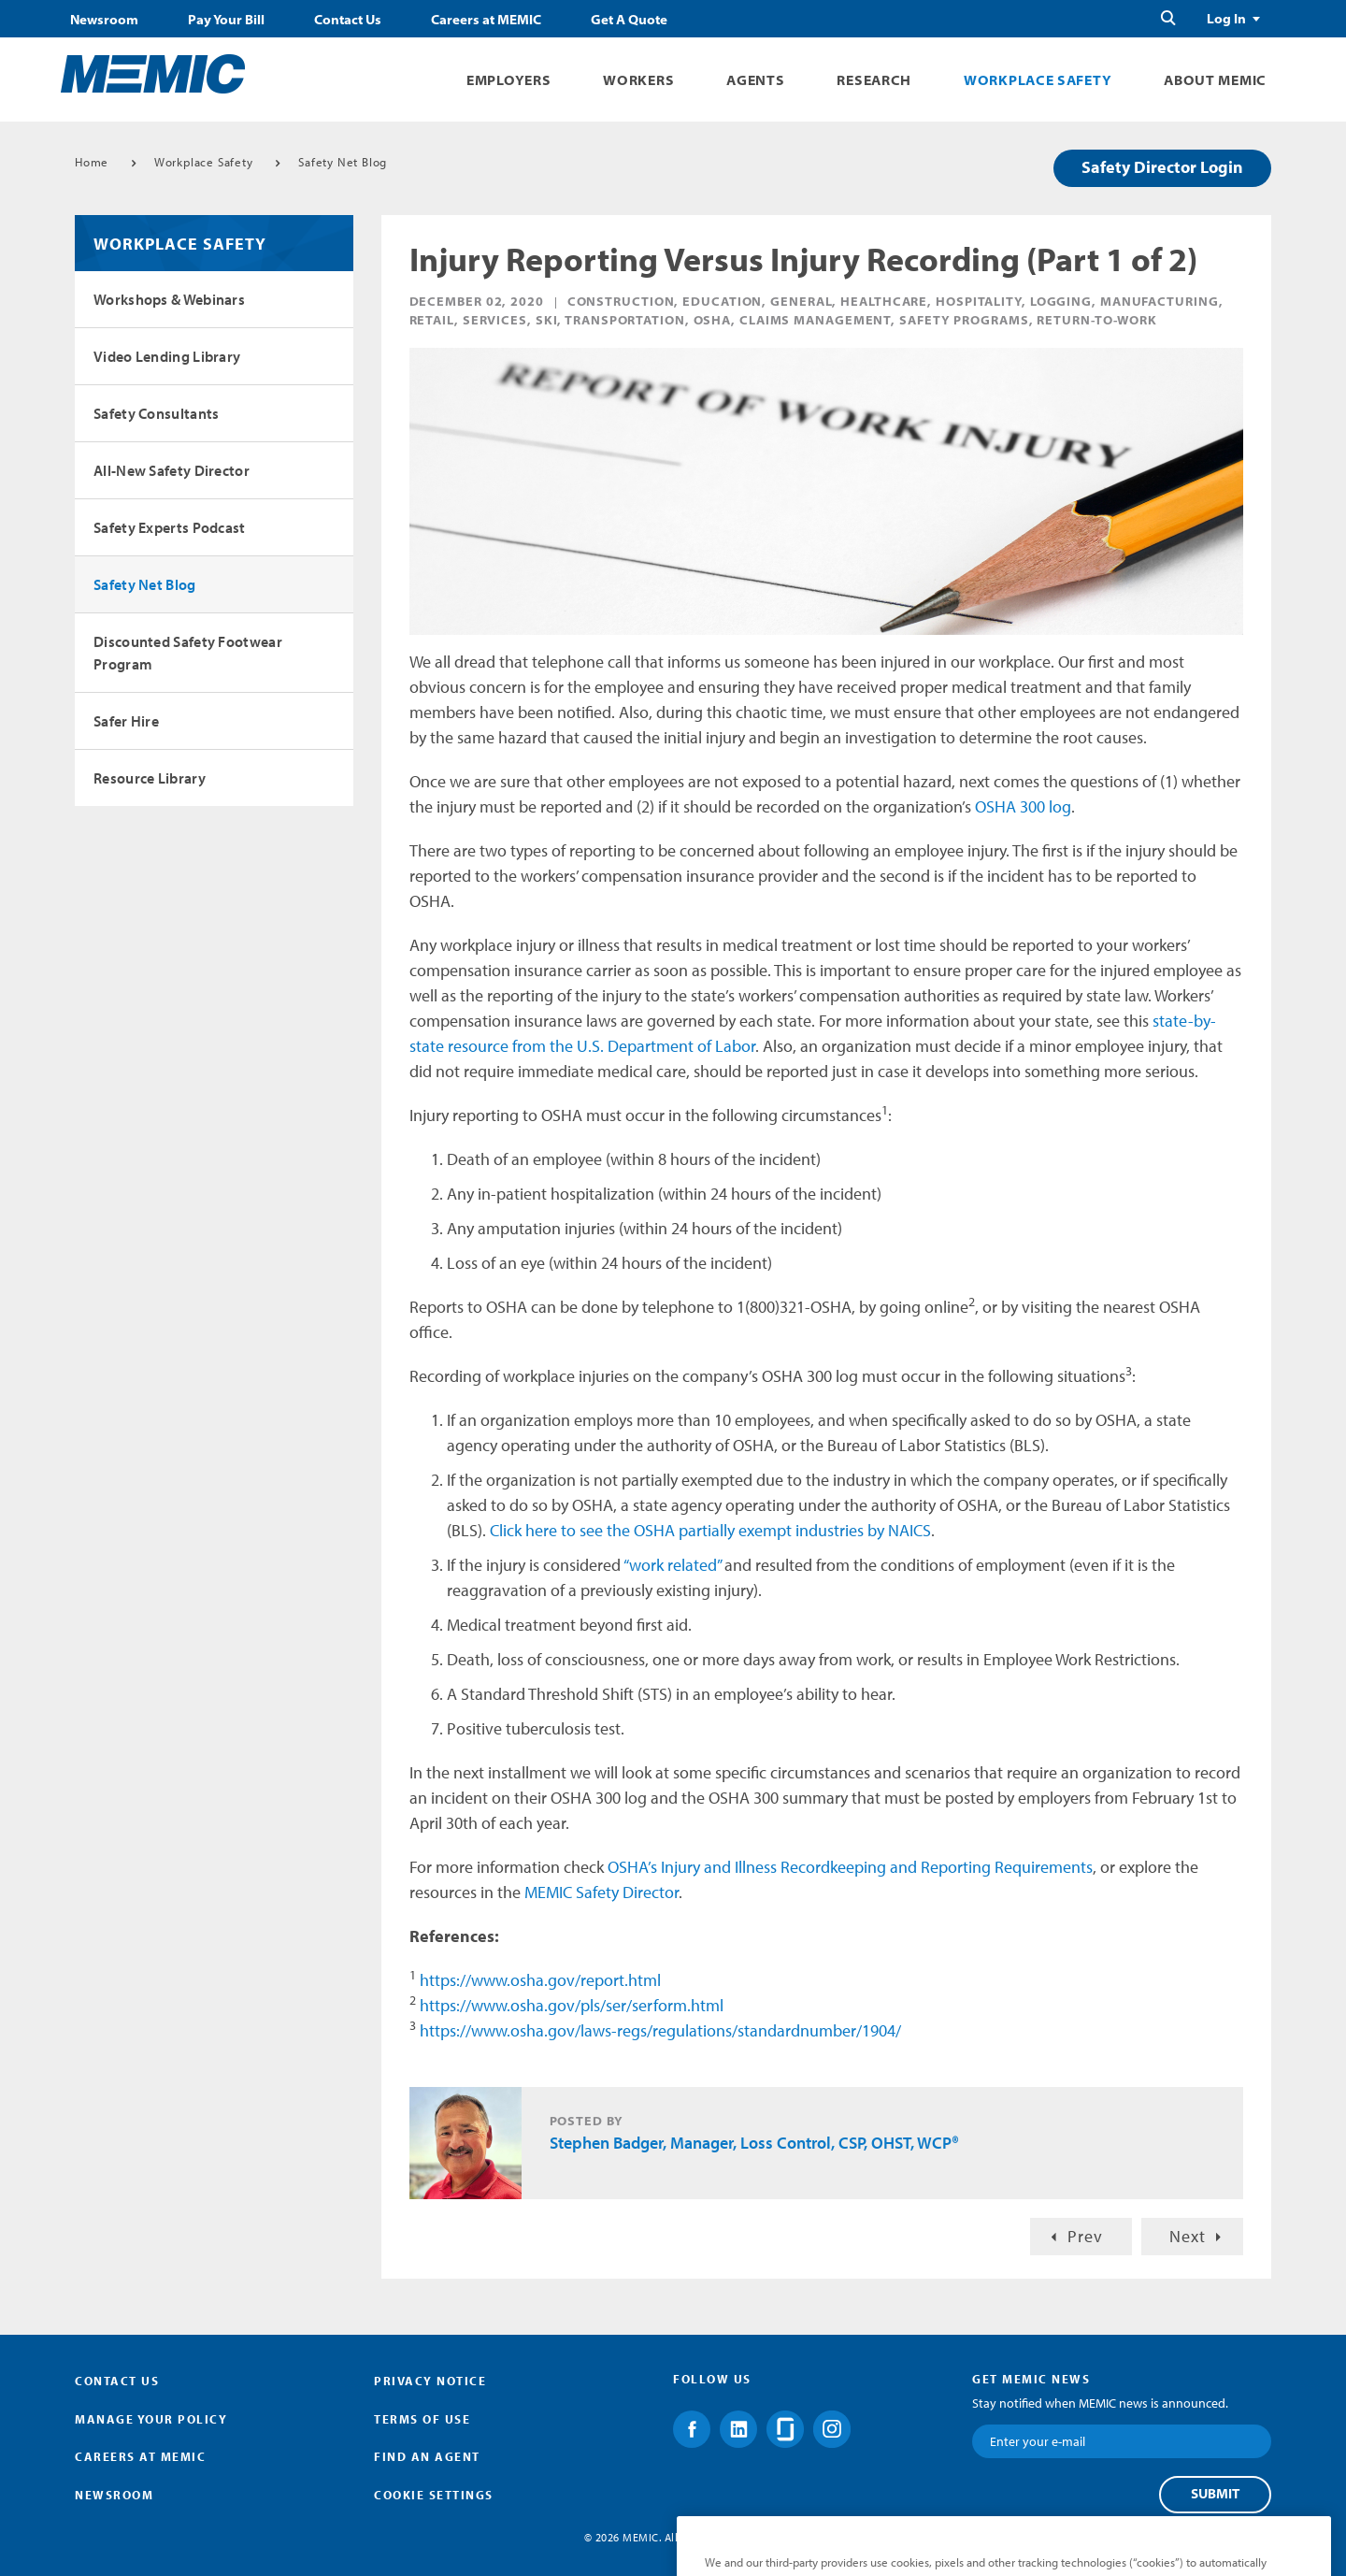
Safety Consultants (156, 413)
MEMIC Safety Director (601, 1892)
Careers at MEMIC (486, 19)
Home (91, 161)
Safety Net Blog (342, 161)
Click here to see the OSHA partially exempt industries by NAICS (710, 1530)
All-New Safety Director (171, 470)
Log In (1226, 18)
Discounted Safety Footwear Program (187, 652)
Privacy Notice (430, 2380)
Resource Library (149, 778)
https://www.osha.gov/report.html (540, 1980)
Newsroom (104, 19)
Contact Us (347, 19)
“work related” (672, 1565)
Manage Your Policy (151, 2418)
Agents (755, 80)
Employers (508, 80)
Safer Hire (126, 721)
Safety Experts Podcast (169, 527)
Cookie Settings (434, 2494)
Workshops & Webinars (169, 299)
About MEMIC (1215, 80)
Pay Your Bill (226, 19)
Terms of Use (422, 2418)
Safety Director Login (1162, 167)
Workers (638, 80)
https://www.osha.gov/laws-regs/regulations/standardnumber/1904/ (660, 2030)
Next (1187, 2236)
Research (874, 80)
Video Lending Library (166, 356)
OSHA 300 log (1023, 806)
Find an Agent (427, 2456)
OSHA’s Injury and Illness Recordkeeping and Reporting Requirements (850, 1867)
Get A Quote (629, 19)
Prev (1085, 2236)
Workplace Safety (1037, 80)
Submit (1215, 2493)
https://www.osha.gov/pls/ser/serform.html (571, 2005)
